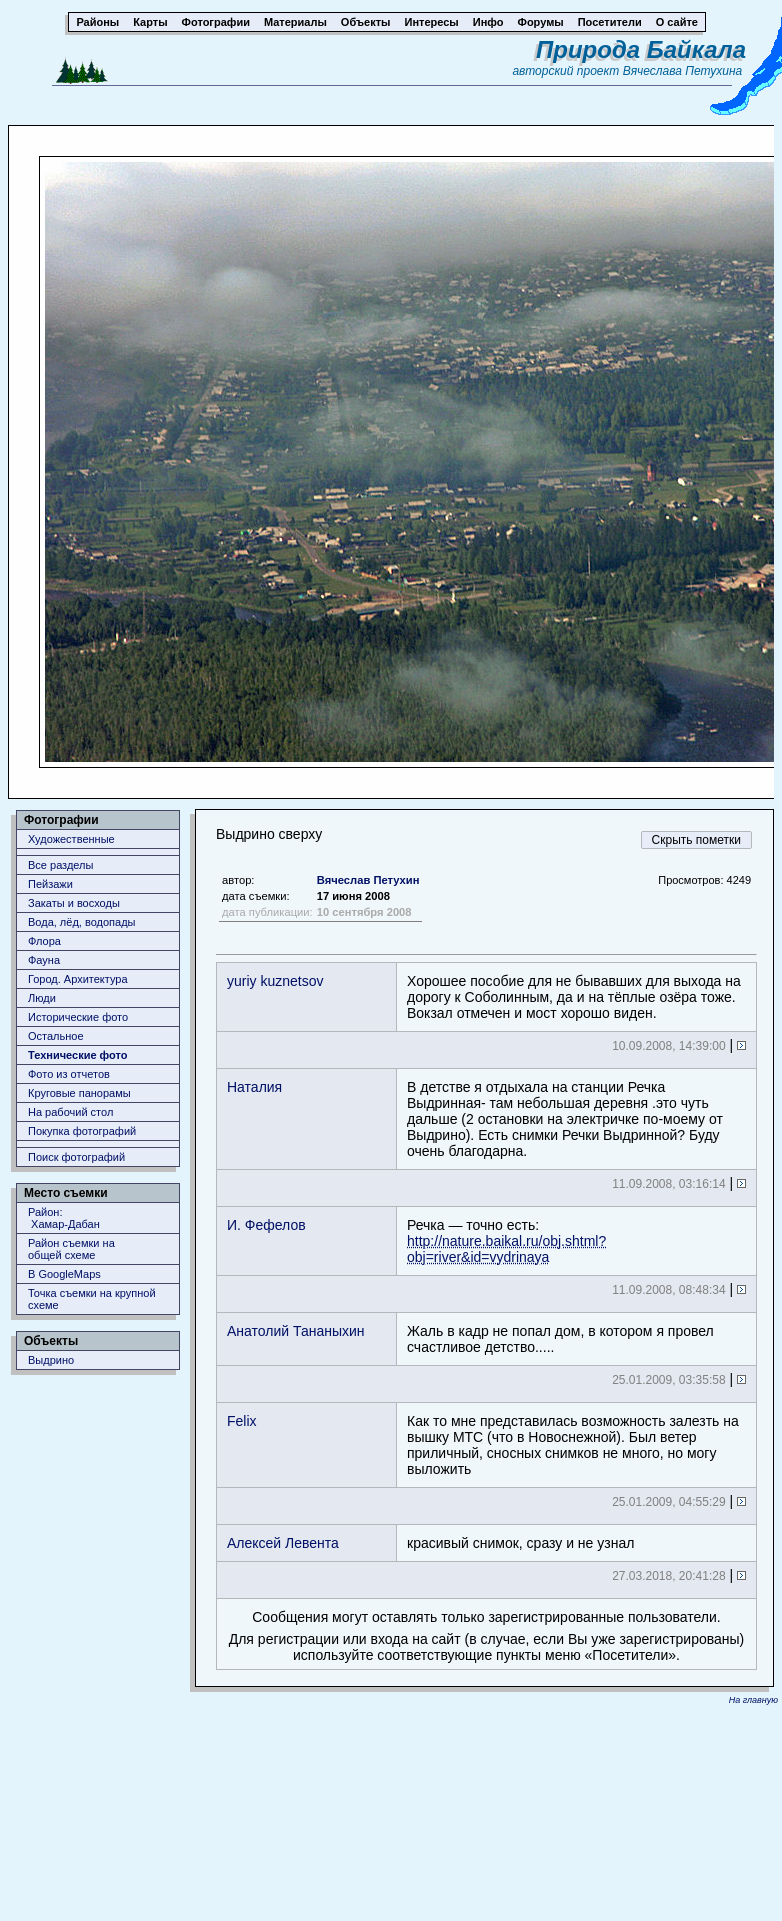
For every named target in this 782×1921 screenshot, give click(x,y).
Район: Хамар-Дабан (64, 1218)
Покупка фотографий (82, 1131)
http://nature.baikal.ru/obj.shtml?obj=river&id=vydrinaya (506, 1249)
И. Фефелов (266, 1225)
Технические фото (77, 1055)
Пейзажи (50, 884)
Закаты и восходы (74, 903)
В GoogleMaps (64, 1274)
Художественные (71, 839)
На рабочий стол (70, 1112)
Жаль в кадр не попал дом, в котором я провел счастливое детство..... (560, 1339)
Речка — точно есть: (506, 1241)
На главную (753, 1700)
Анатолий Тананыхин (296, 1331)
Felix (242, 1421)
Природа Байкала (641, 49)
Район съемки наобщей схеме (71, 1249)
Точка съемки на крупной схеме (92, 1299)
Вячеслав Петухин (368, 880)
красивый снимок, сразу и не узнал (520, 1543)
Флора (44, 941)
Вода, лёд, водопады (81, 922)
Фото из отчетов (69, 1074)
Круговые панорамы (79, 1093)
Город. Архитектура (78, 979)
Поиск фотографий (76, 1157)
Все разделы (60, 865)
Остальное (56, 1036)
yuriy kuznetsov (275, 981)
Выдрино (51, 1360)
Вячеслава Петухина (683, 71)
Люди (42, 998)
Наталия (254, 1087)
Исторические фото (78, 1017)
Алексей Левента (283, 1543)
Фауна (44, 960)
